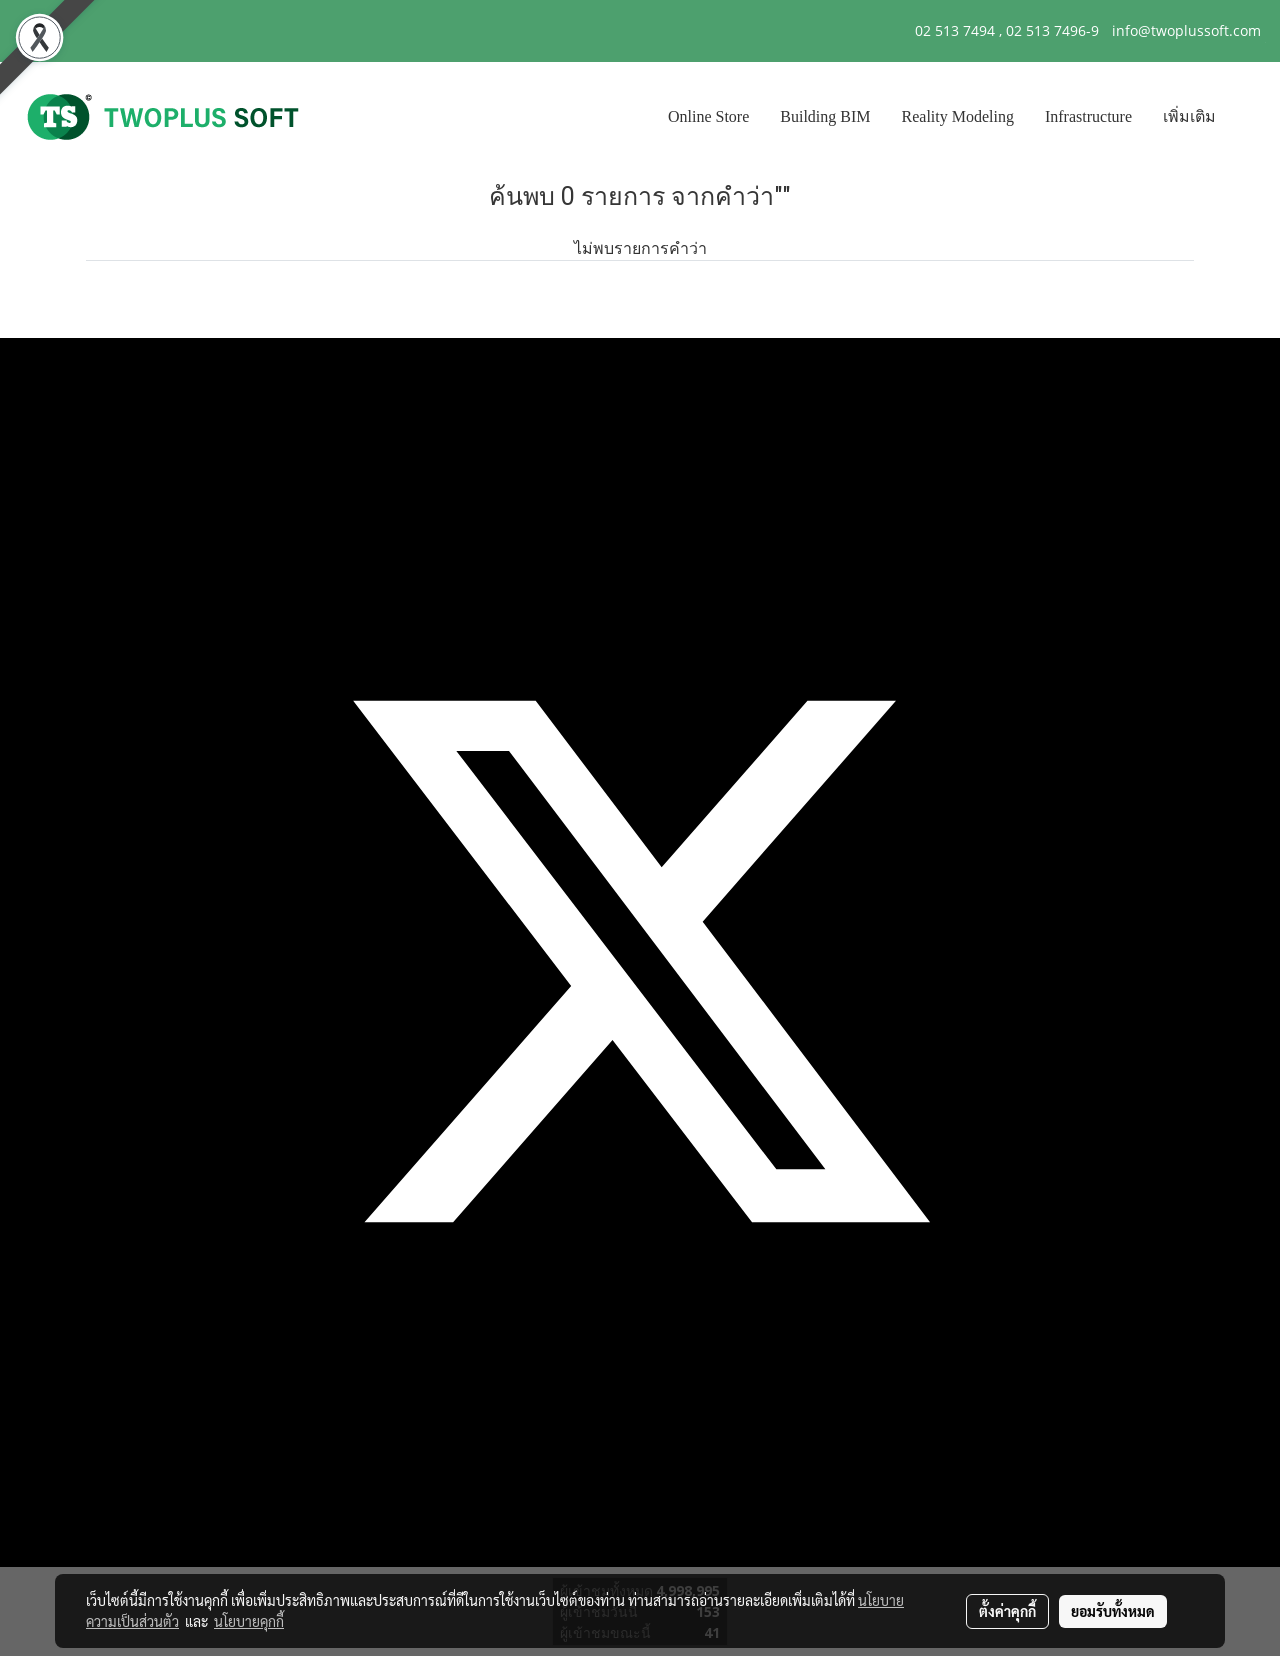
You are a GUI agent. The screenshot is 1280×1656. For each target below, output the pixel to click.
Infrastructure (1088, 116)
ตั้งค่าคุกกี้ (1007, 1611)
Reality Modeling (958, 116)
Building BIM (825, 116)
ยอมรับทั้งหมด (1113, 1611)
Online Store (708, 116)
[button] (1249, 117)
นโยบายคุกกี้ (249, 1621)
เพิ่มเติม (1189, 116)
